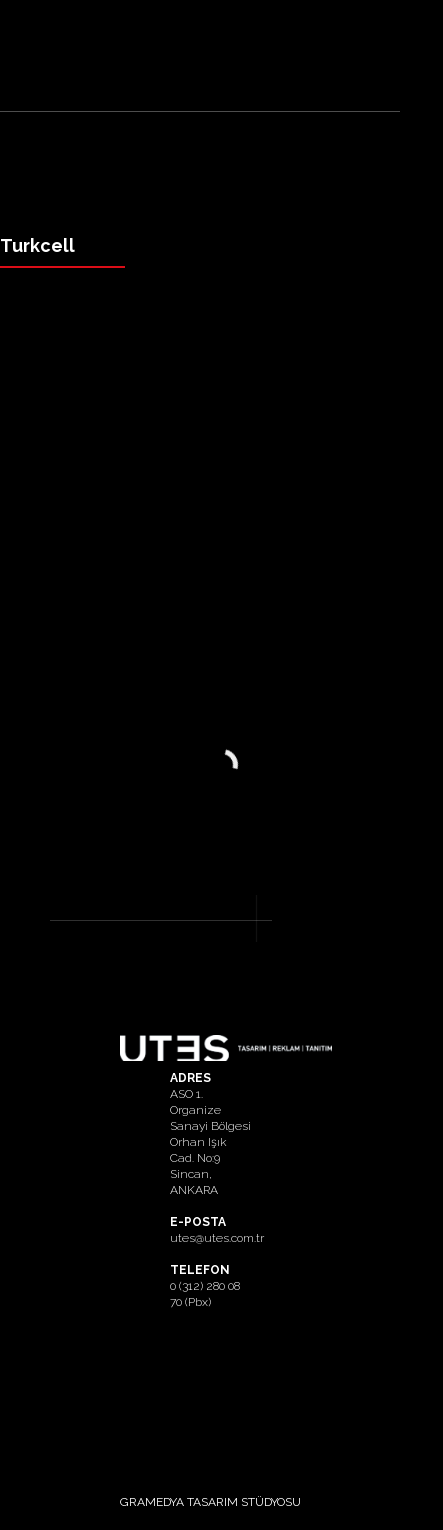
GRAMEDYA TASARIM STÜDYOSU (210, 1502)
